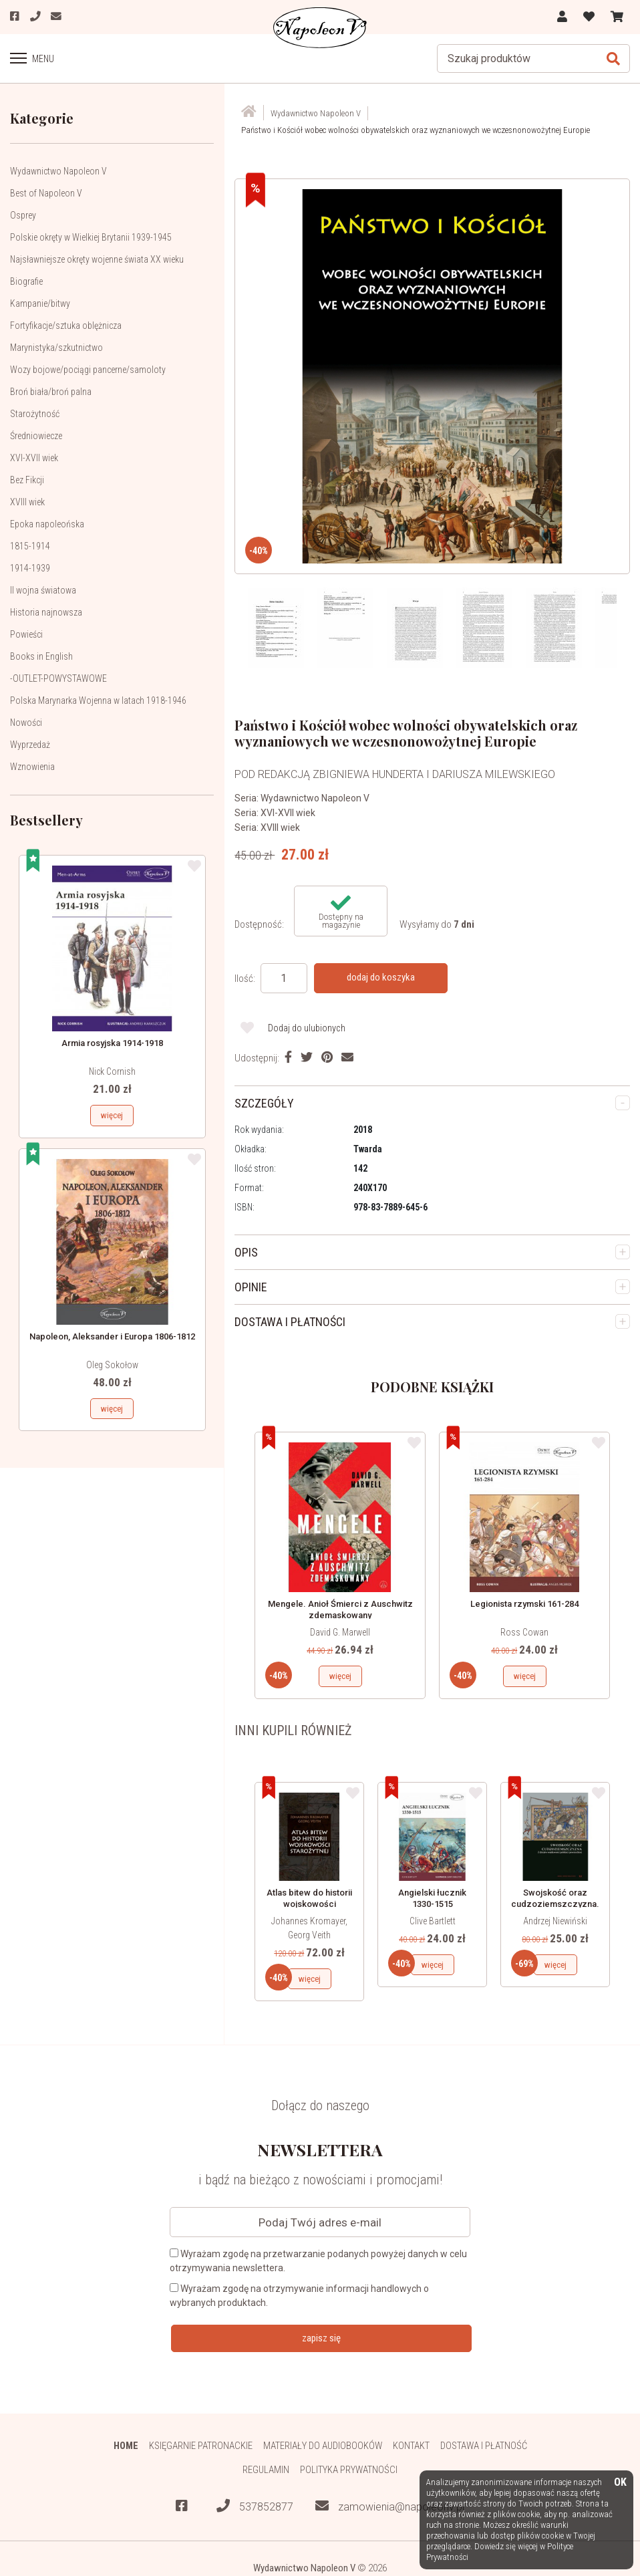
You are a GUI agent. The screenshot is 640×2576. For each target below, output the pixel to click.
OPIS (246, 1252)
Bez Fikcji (27, 480)
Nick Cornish (112, 1071)
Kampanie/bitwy (40, 303)
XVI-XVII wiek (34, 458)
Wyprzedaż (30, 744)
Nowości (26, 722)
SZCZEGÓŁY (264, 1103)
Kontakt (412, 2445)
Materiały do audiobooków (323, 2445)
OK (620, 2482)
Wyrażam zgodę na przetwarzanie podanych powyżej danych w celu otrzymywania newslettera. (318, 2260)
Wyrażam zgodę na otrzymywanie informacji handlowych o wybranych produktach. (299, 2295)
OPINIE (250, 1286)
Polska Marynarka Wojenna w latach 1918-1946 (98, 700)
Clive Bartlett (433, 1920)
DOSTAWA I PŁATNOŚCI (289, 1321)
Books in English (41, 656)
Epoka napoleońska (47, 524)
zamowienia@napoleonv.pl (389, 2507)
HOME (125, 2445)
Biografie (26, 281)
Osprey (23, 215)
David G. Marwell (340, 1631)
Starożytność (34, 413)
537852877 (254, 2507)
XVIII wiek (27, 502)
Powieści (26, 634)
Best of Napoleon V (46, 193)
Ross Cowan (524, 1631)
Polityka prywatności (349, 2470)
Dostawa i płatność (485, 2445)
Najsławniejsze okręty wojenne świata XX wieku (97, 259)
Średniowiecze (36, 435)
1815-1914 (30, 546)
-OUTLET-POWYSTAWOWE (58, 678)
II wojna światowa (43, 590)
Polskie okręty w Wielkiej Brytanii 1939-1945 (91, 237)
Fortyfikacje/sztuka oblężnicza (66, 325)
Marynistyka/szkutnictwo (56, 347)
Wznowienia (32, 766)
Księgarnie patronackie (200, 2445)
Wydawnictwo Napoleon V (58, 171)
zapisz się (321, 2337)
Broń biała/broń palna (51, 391)
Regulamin (265, 2470)
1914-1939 (30, 568)
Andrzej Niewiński (555, 1920)
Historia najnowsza (46, 612)
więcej (112, 1115)
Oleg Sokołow (112, 1365)
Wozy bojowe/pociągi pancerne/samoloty (88, 369)
